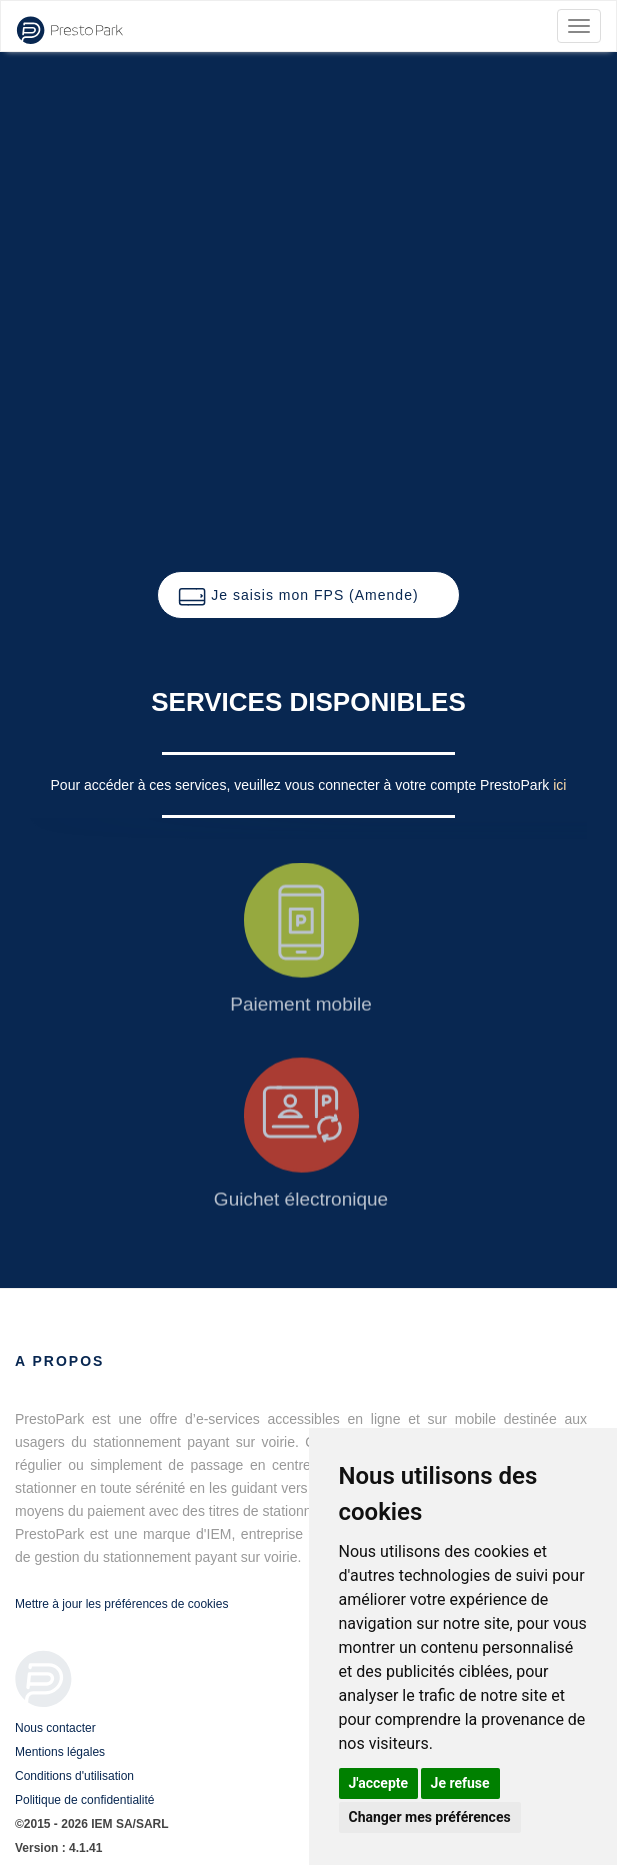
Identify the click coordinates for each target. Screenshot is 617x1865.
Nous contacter (55, 1728)
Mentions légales (60, 1752)
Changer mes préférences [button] (430, 1817)
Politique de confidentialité (84, 1800)
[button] (308, 595)
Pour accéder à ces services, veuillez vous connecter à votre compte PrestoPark (302, 785)
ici (559, 785)
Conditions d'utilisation (74, 1776)
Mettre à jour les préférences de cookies (121, 1604)
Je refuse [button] (460, 1783)
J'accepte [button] (379, 1783)
